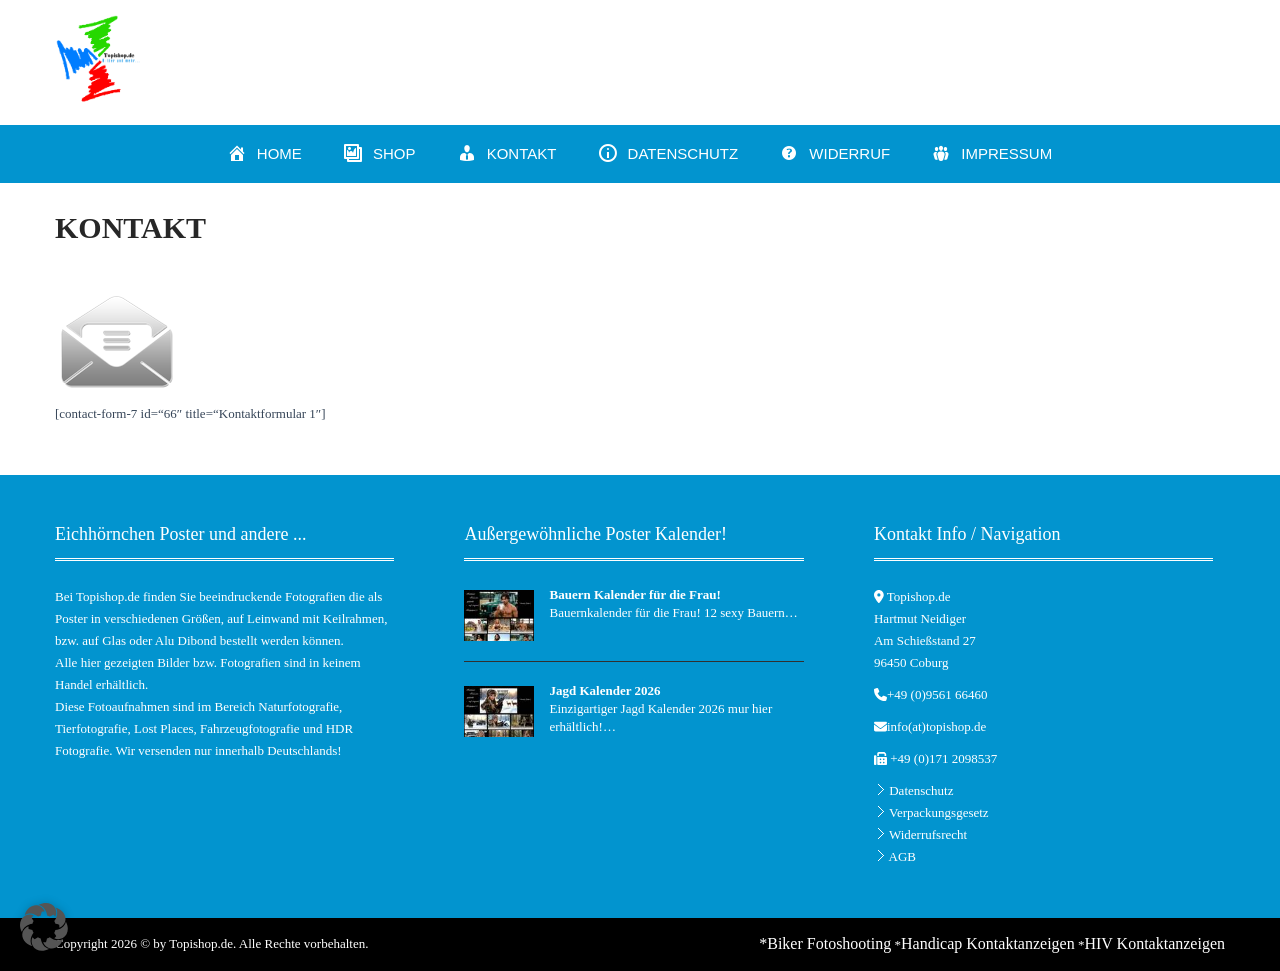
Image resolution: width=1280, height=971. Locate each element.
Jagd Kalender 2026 (604, 690)
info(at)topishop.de (936, 726)
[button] (44, 927)
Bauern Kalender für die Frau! (634, 594)
